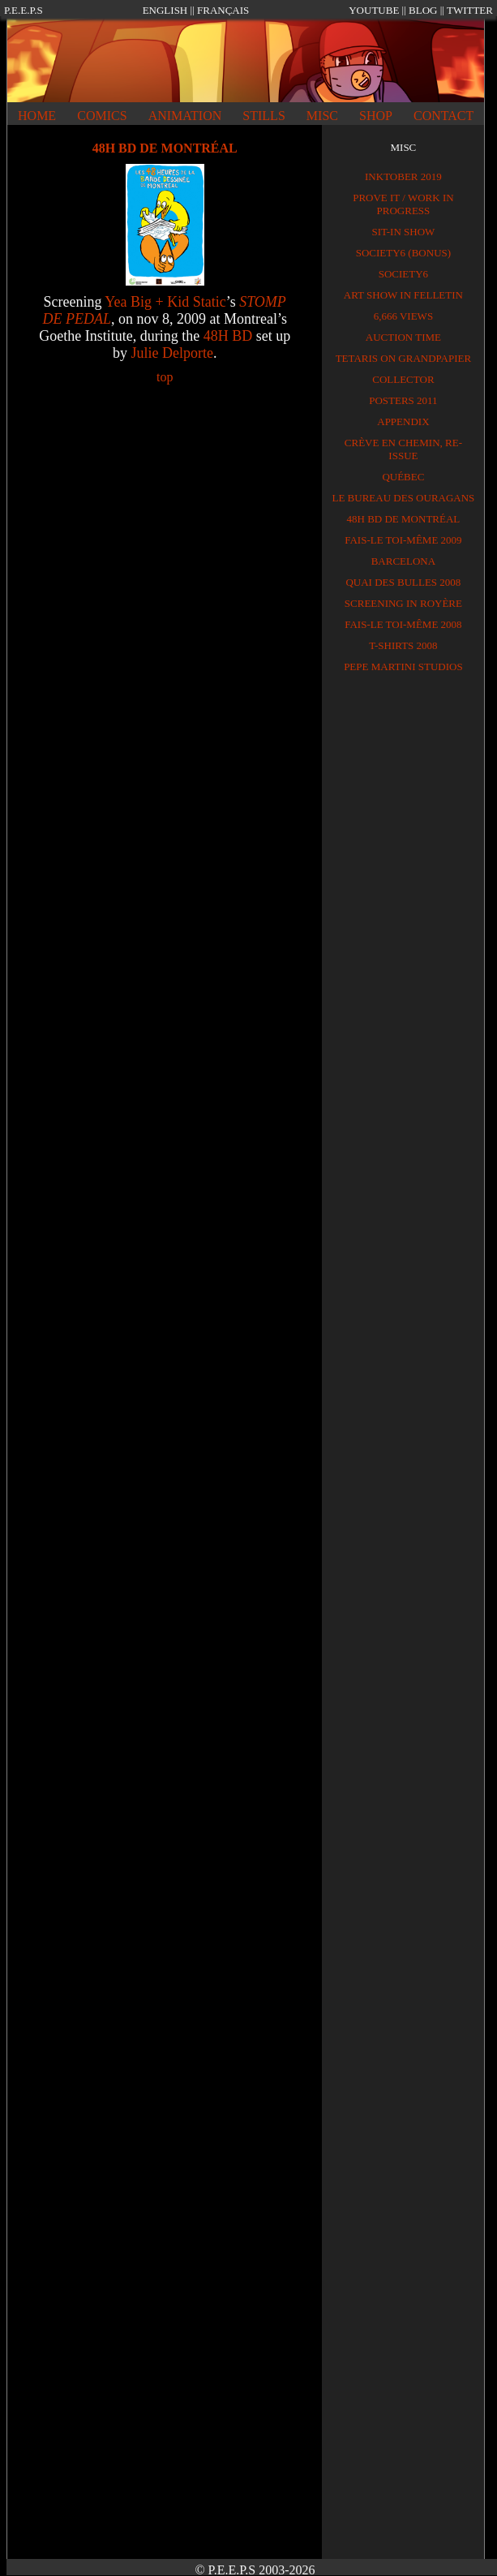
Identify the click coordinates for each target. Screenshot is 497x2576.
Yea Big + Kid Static (165, 302)
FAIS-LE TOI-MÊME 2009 (403, 540)
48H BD (228, 336)
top (164, 377)
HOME (37, 116)
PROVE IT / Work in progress (403, 204)
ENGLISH (165, 10)
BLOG (423, 10)
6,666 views (403, 316)
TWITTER (470, 10)
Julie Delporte (171, 353)
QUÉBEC (403, 477)
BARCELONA (403, 561)
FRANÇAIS (223, 10)
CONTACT (443, 116)
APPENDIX (403, 421)
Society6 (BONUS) (403, 253)
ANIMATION (185, 116)
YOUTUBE (374, 10)
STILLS (263, 116)
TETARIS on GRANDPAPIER (404, 358)
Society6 (403, 274)
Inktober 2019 (403, 176)
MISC (322, 116)
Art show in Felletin (403, 295)
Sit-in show (403, 232)
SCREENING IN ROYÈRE (403, 603)
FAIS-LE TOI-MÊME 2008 (403, 624)
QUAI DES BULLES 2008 (403, 582)
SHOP (375, 116)
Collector (403, 379)
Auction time (403, 337)
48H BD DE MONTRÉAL (404, 519)
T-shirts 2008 (403, 645)
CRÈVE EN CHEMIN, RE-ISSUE (403, 449)
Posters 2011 (403, 400)
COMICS (101, 116)
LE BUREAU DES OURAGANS (403, 498)
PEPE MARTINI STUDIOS (403, 666)
